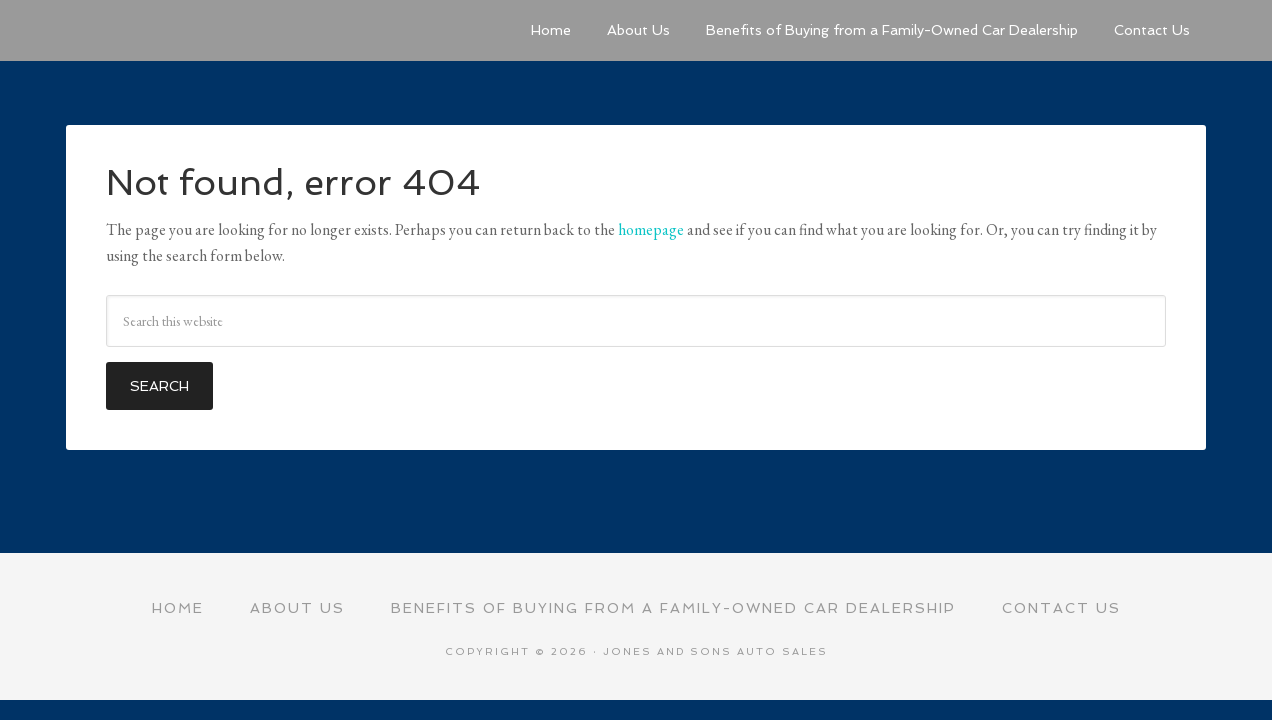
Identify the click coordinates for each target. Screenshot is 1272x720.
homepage (651, 229)
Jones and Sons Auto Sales (216, 30)
